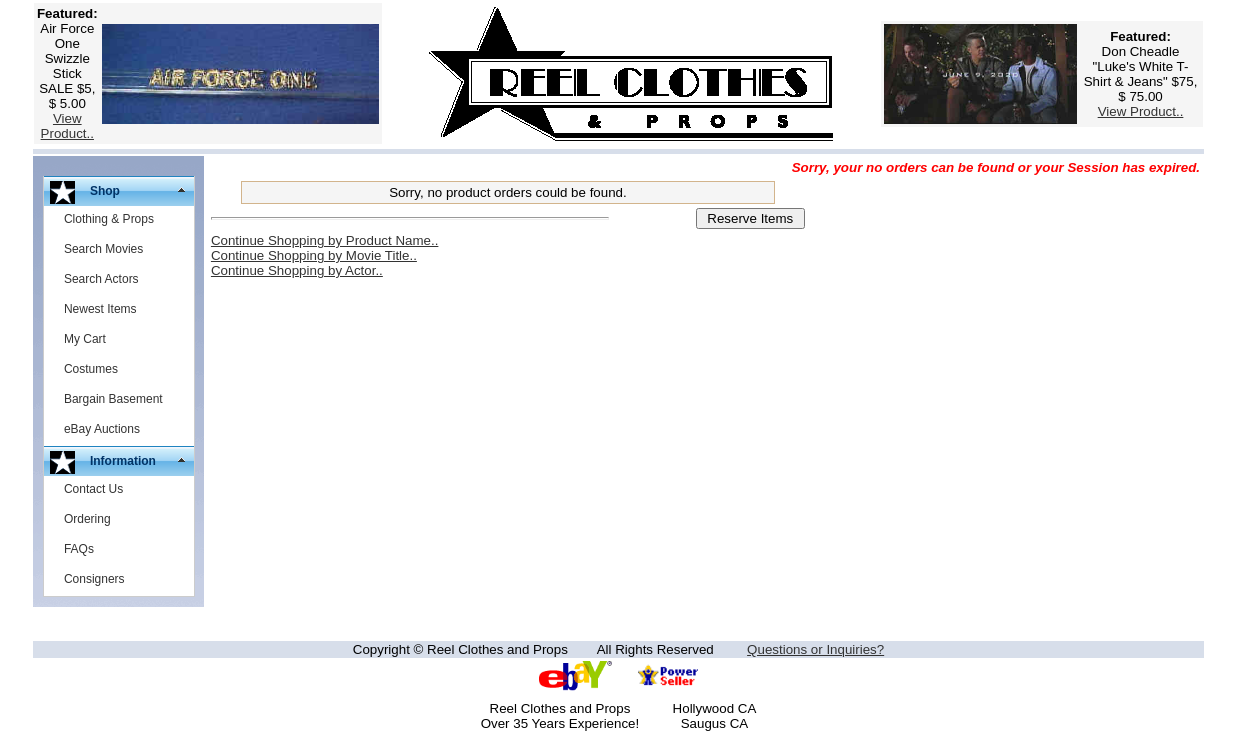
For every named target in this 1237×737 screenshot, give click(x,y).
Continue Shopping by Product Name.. (324, 240)
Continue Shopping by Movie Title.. (314, 255)
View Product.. (67, 126)
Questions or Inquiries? (815, 649)
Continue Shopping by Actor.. (297, 270)
